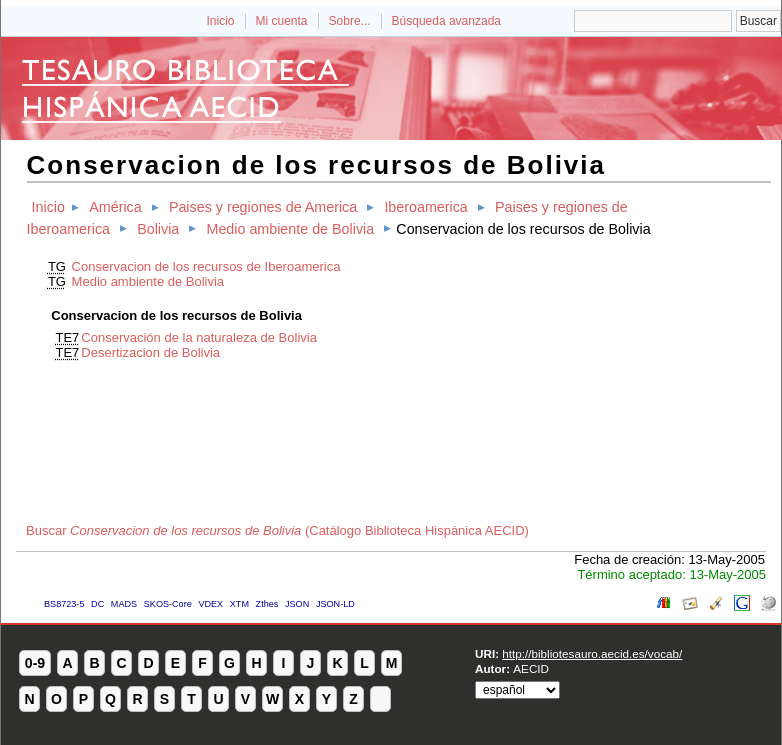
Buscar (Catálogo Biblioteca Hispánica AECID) (277, 530)
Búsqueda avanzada (446, 21)
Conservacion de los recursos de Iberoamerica (206, 266)
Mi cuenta (282, 21)
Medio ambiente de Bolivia (290, 229)
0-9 (35, 663)
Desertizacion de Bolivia (150, 352)
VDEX (210, 604)
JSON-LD (335, 604)
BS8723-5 (64, 604)
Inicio (220, 21)
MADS (124, 604)
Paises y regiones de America (263, 207)
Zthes (267, 604)
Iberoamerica (425, 207)
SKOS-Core (168, 604)
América (115, 207)
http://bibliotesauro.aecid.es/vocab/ (592, 653)
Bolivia (158, 229)
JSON (297, 604)
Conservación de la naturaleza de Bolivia (199, 337)
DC (97, 604)
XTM (239, 604)
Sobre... (350, 21)
